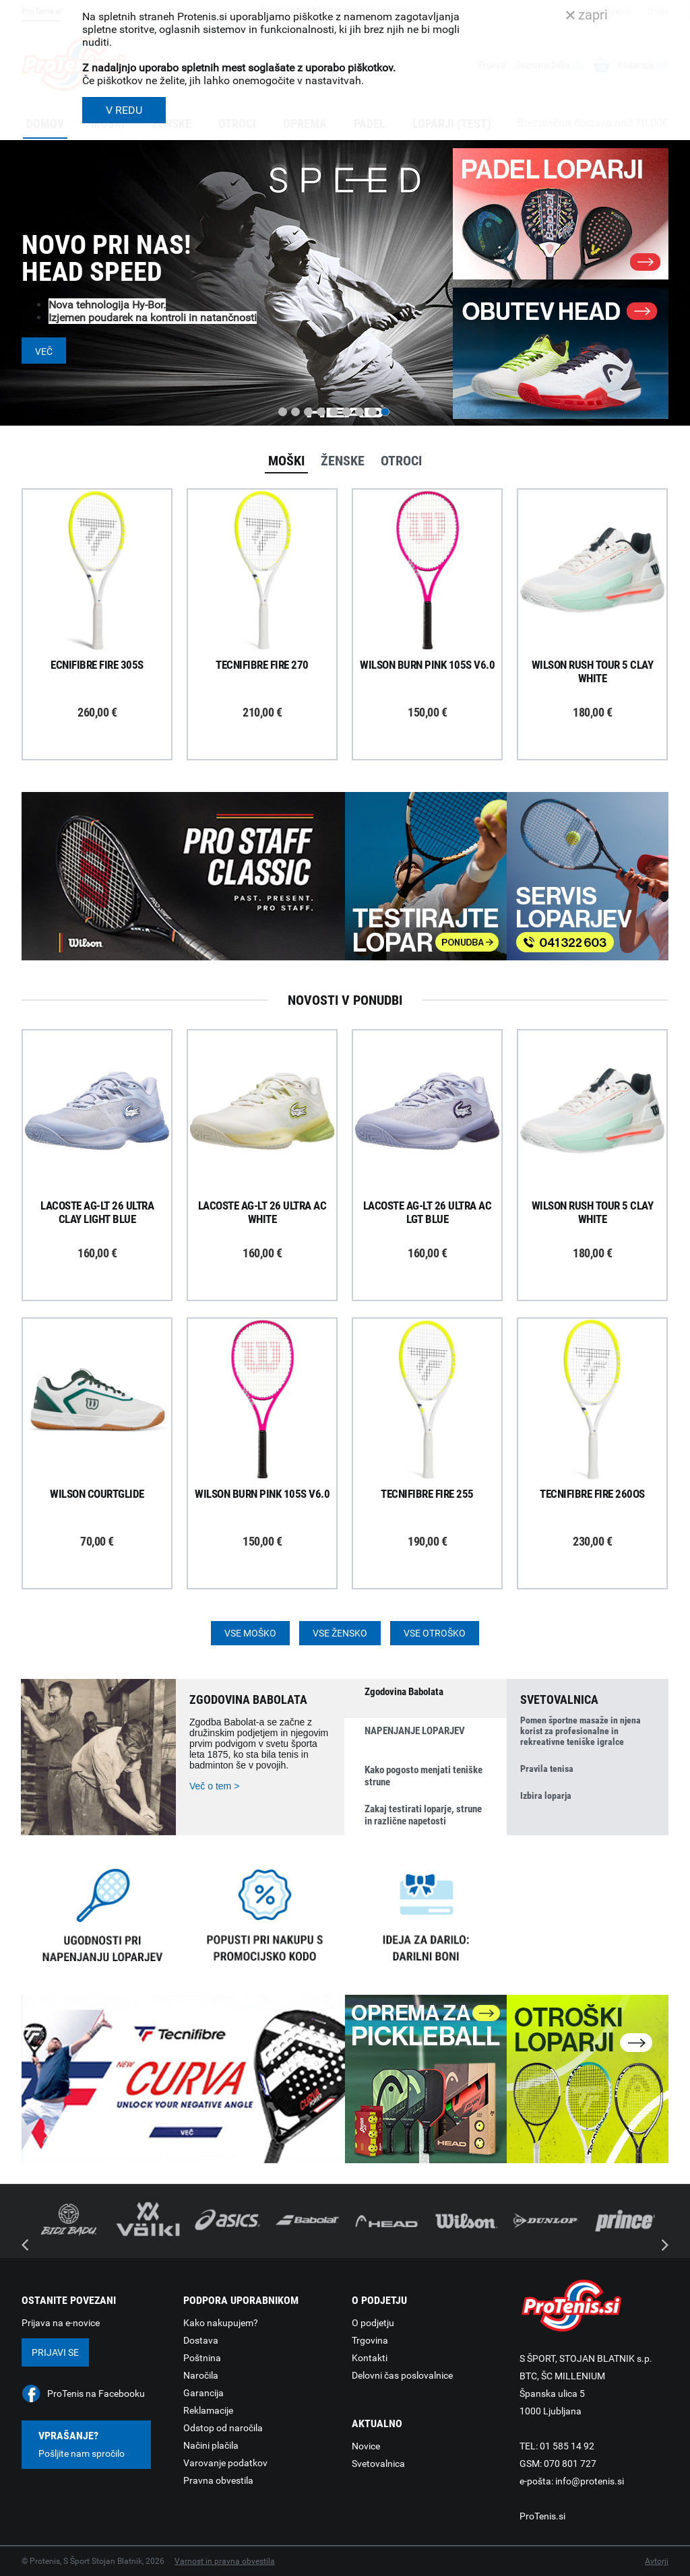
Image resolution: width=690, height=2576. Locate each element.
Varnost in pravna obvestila (225, 2561)
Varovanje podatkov (225, 2462)
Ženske (343, 461)
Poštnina (202, 2357)
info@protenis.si (589, 2481)
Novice (366, 2446)
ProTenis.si (542, 2516)
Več (44, 351)
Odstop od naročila (223, 2427)
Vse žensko (340, 1633)
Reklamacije (208, 2410)
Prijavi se (55, 2352)
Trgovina (370, 2340)
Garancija (203, 2392)
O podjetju (373, 2322)
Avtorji (656, 2561)
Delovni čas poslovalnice (402, 2375)
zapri (587, 15)
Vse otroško (435, 1633)
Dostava (200, 2340)
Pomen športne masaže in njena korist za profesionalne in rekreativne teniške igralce (580, 1731)
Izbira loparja (545, 1795)
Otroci (401, 461)
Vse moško (250, 1633)
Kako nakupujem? (220, 2322)
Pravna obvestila (218, 2480)
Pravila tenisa (546, 1768)
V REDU (124, 110)
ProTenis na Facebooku (96, 2393)
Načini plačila (211, 2445)
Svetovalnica (378, 2463)
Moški (286, 461)
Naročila (200, 2375)
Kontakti (369, 2357)
